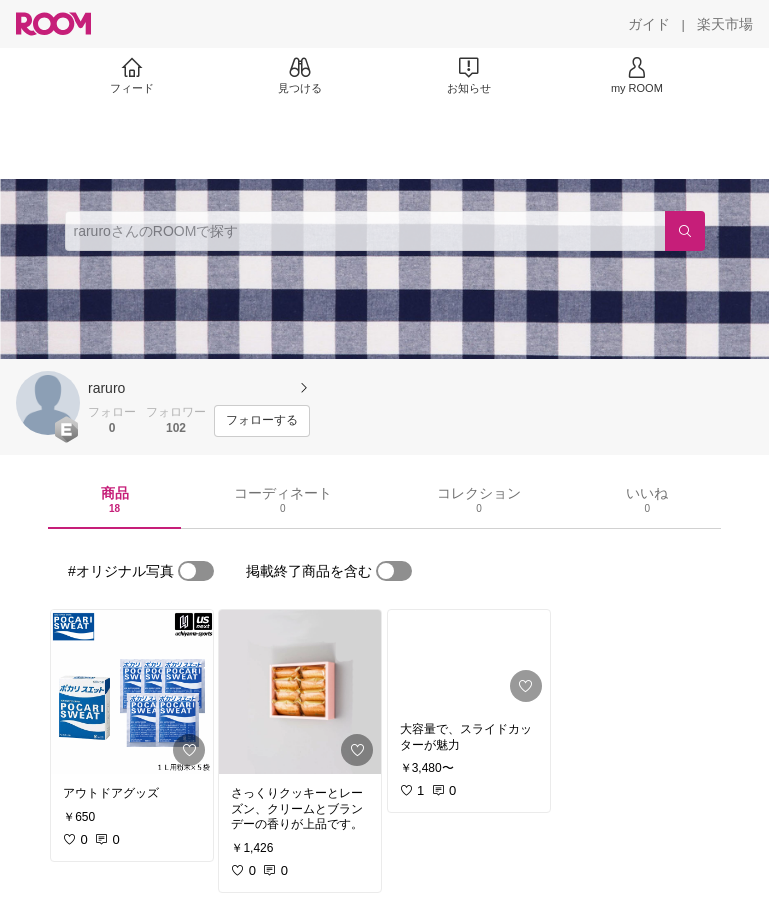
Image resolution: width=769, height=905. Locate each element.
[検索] (685, 231)
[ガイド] (649, 24)
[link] (132, 692)
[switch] (196, 571)
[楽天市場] (725, 24)
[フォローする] (262, 421)
